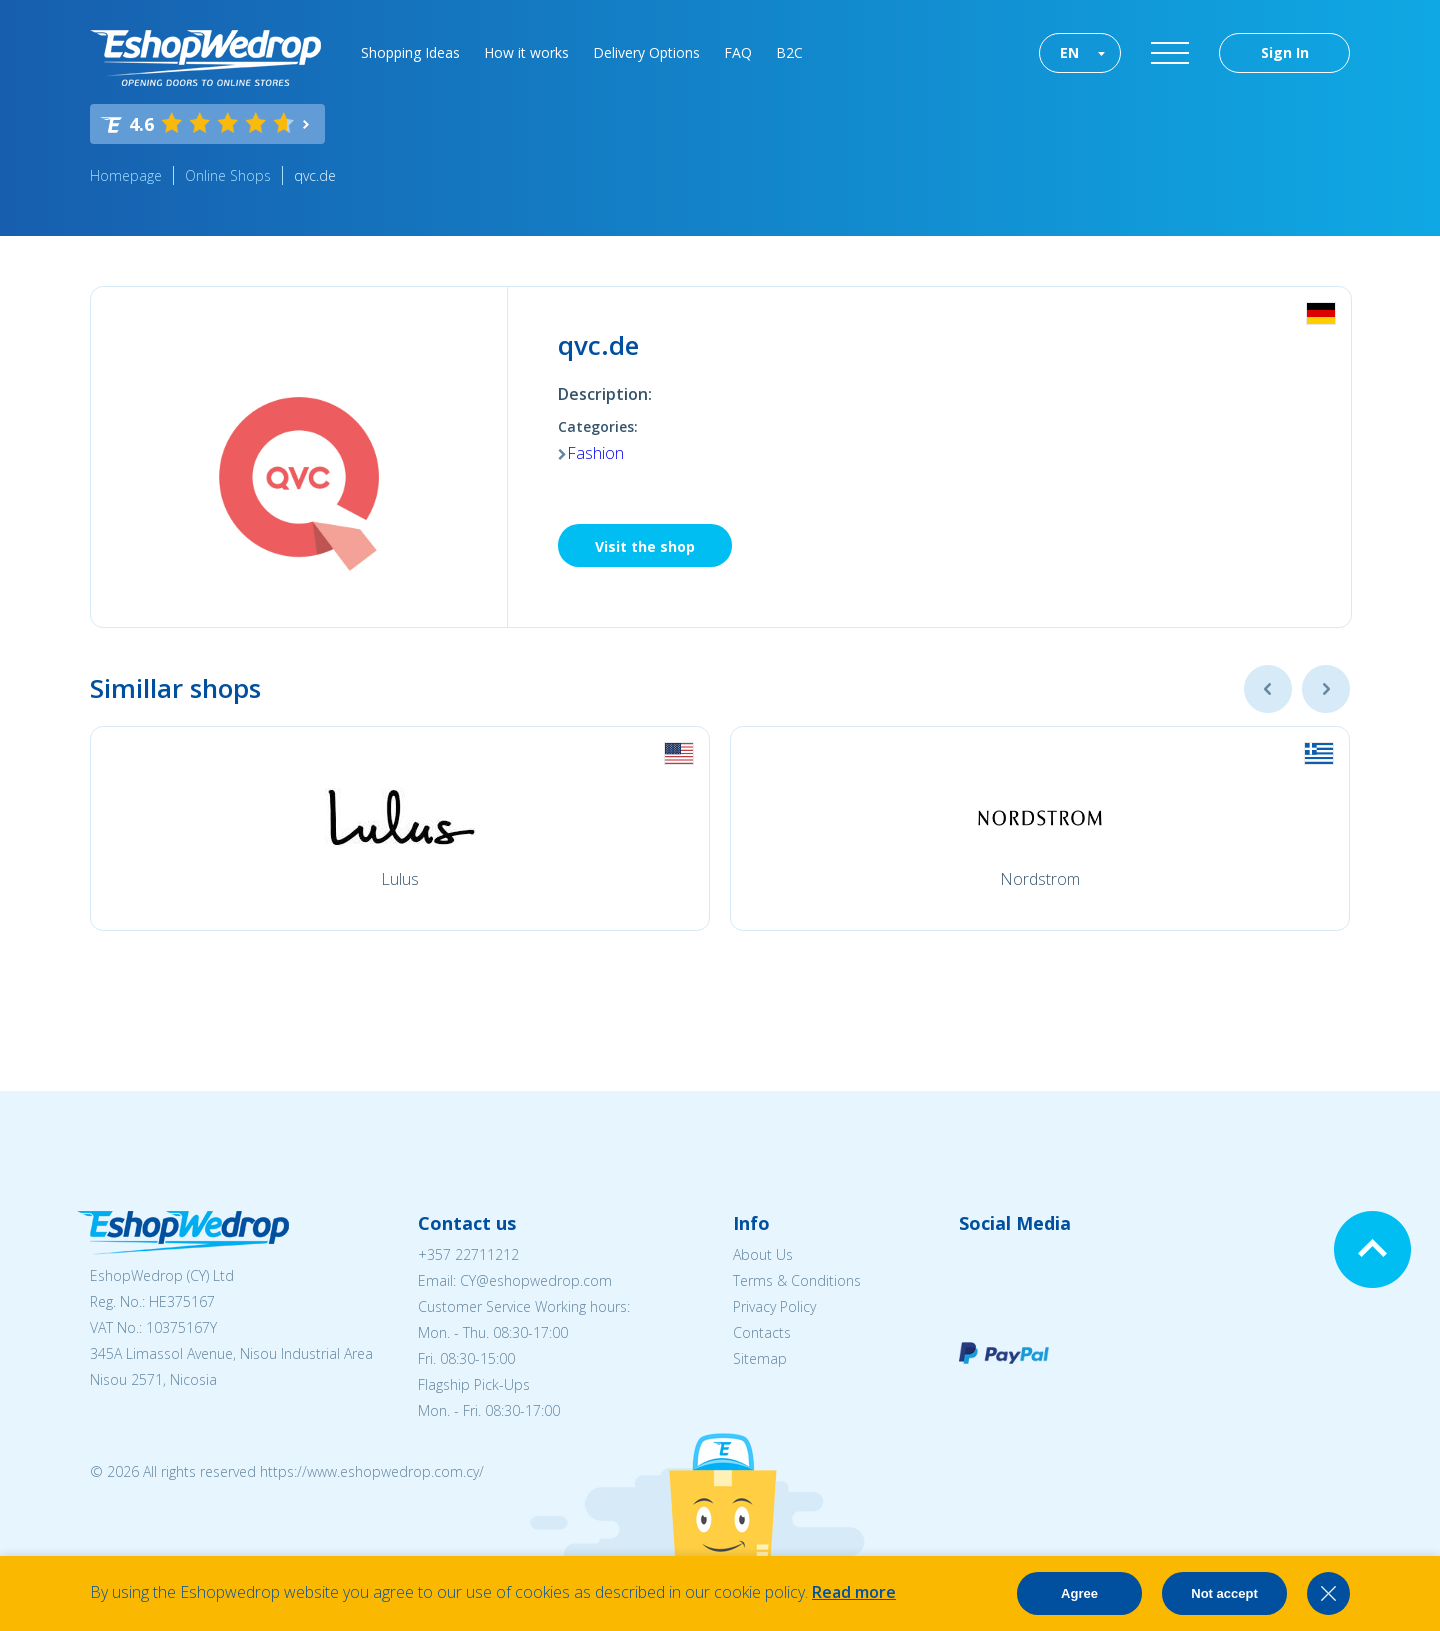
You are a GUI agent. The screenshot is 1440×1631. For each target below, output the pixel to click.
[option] (400, 828)
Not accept (1224, 1593)
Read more (854, 1592)
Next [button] (1326, 689)
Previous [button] (1268, 689)
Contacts (762, 1332)
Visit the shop (645, 546)
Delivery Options (646, 52)
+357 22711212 (468, 1254)
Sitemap (760, 1358)
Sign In (1285, 52)
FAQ (738, 52)
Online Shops (228, 175)
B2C (789, 52)
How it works (526, 52)
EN (1069, 52)
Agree (1079, 1593)
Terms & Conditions (797, 1280)
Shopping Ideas (410, 52)
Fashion (595, 453)
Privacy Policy (774, 1306)
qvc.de (315, 175)
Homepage (126, 175)
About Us (763, 1254)
